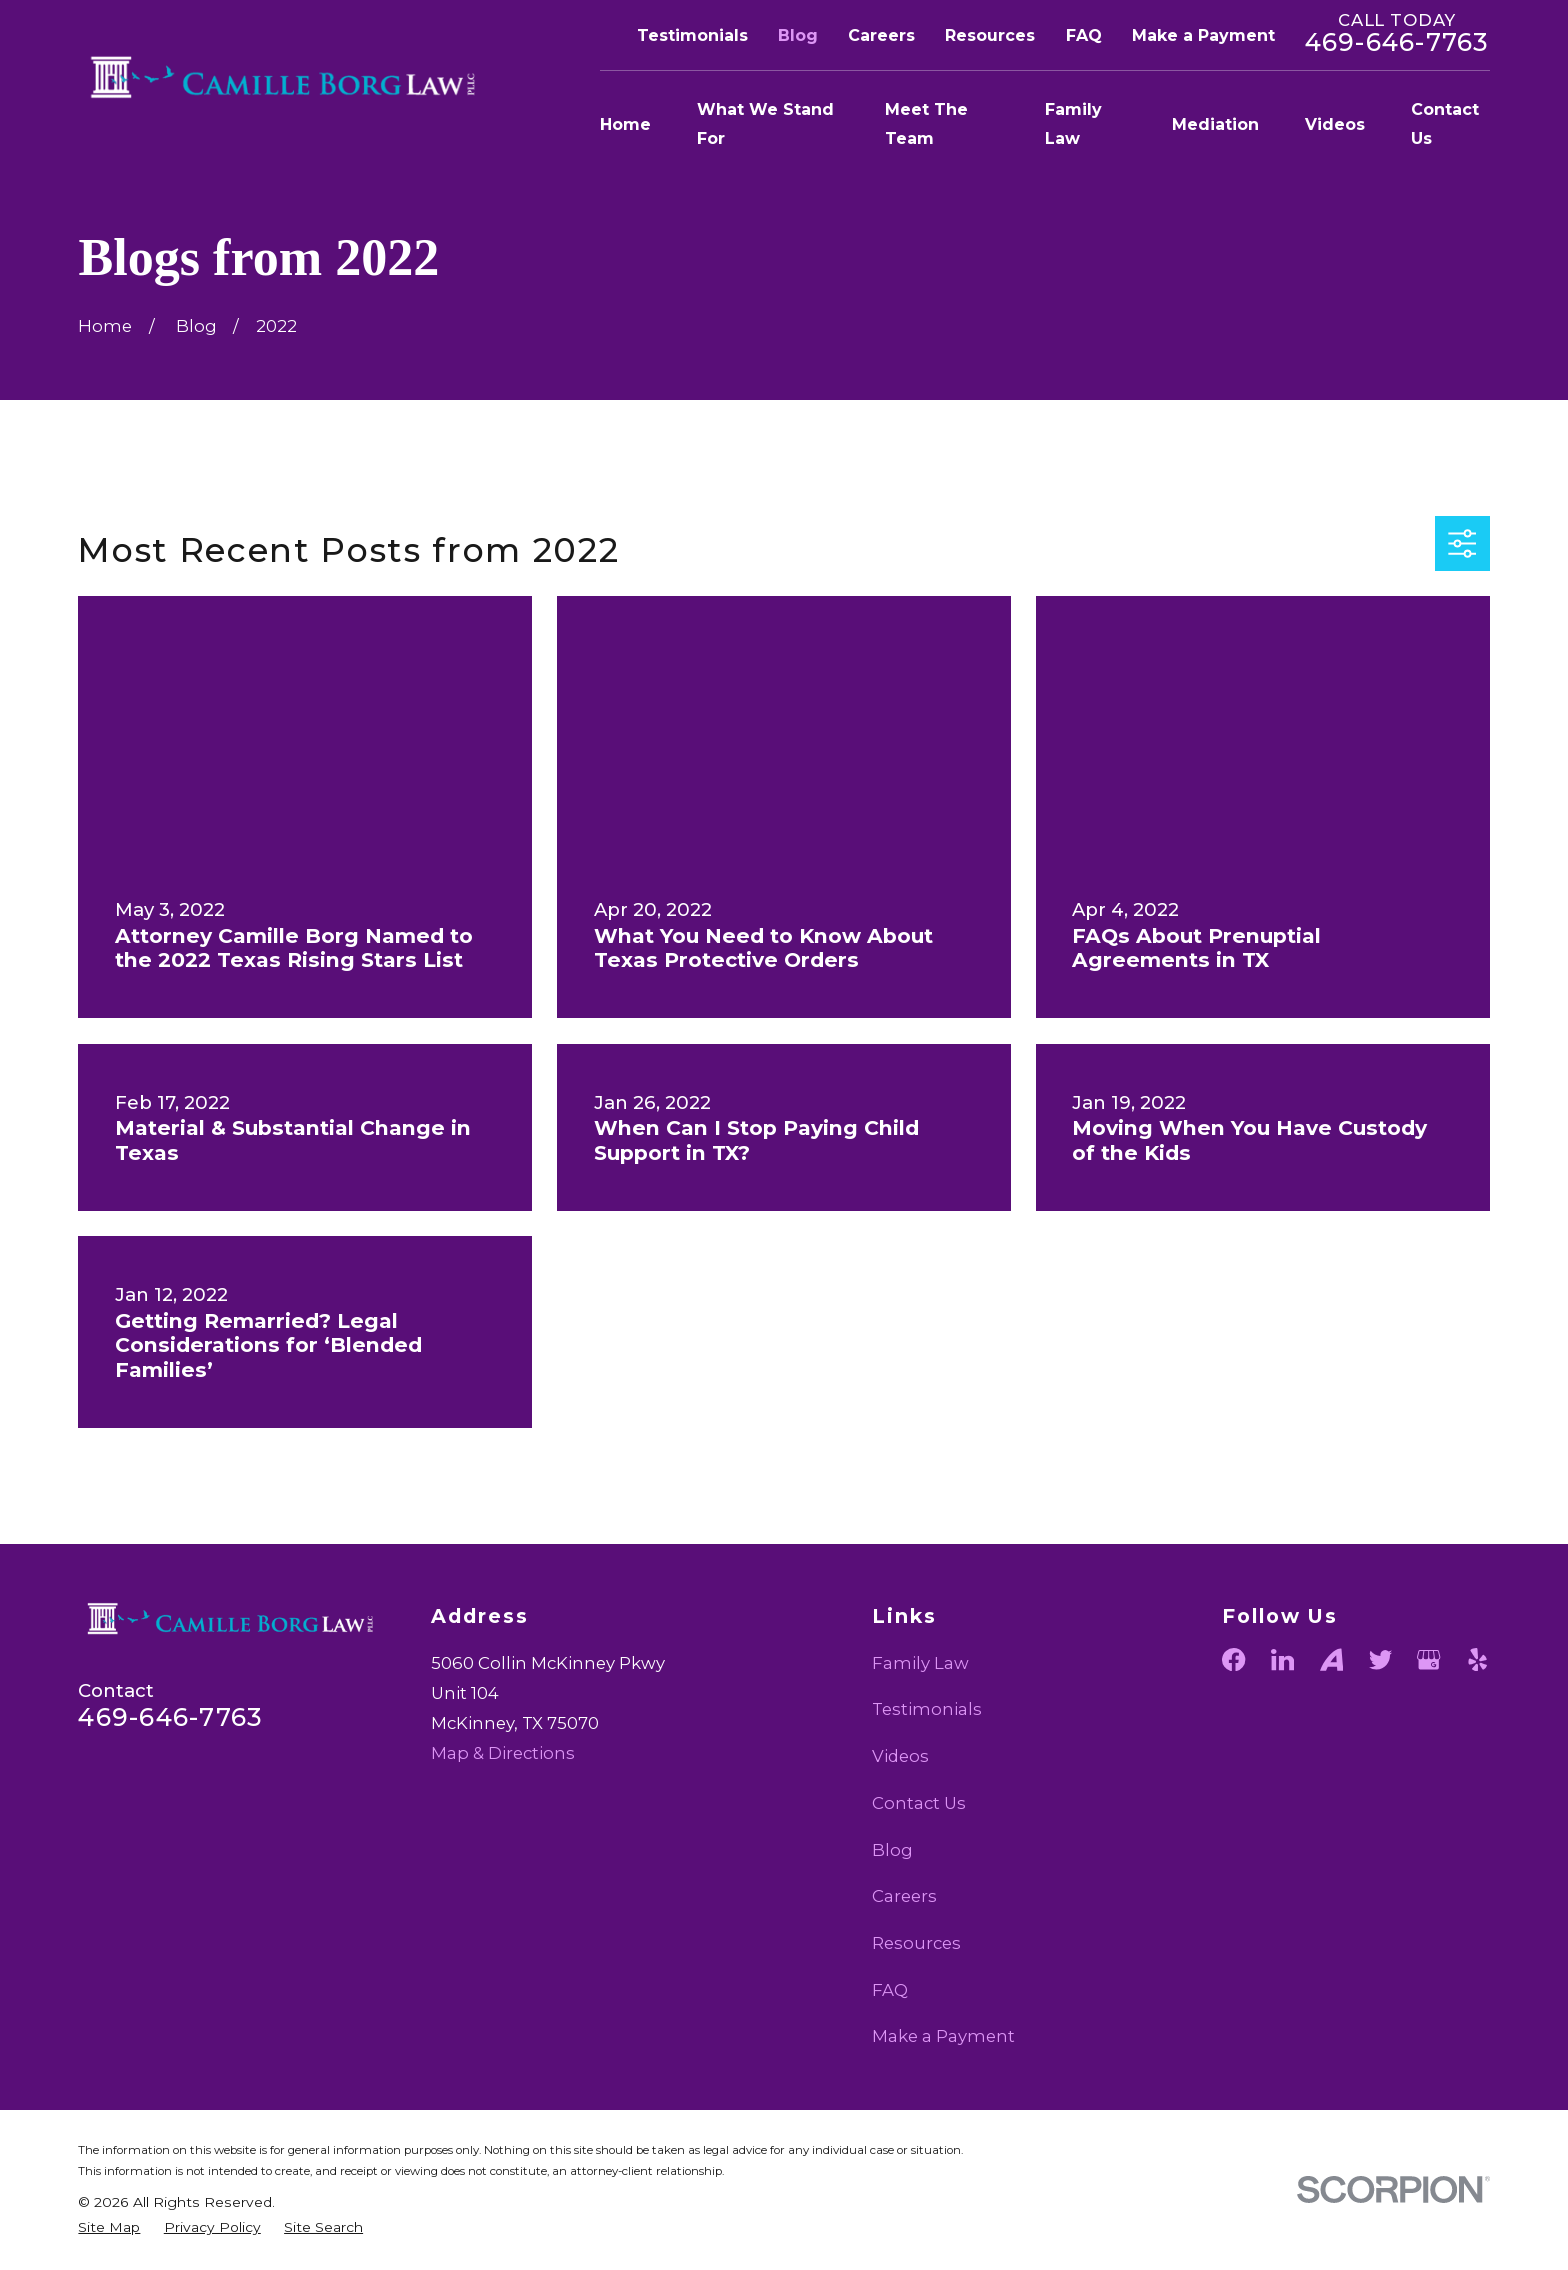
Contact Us (919, 1803)
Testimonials (692, 35)
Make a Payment (1203, 35)
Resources (990, 35)
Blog (798, 35)
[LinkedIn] (1282, 1659)
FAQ (1084, 35)
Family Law (920, 1663)
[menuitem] (109, 2227)
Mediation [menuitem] (1215, 124)
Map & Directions (503, 1753)
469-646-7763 (1397, 42)
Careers (881, 35)
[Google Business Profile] (1428, 1659)
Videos (900, 1756)
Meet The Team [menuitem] (926, 124)
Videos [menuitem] (1335, 124)
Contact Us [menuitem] (1445, 124)
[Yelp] (1477, 1659)
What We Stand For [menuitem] (765, 124)
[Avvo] (1331, 1659)
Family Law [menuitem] (1073, 124)
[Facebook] (1233, 1659)
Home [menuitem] (625, 124)
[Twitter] (1380, 1659)
